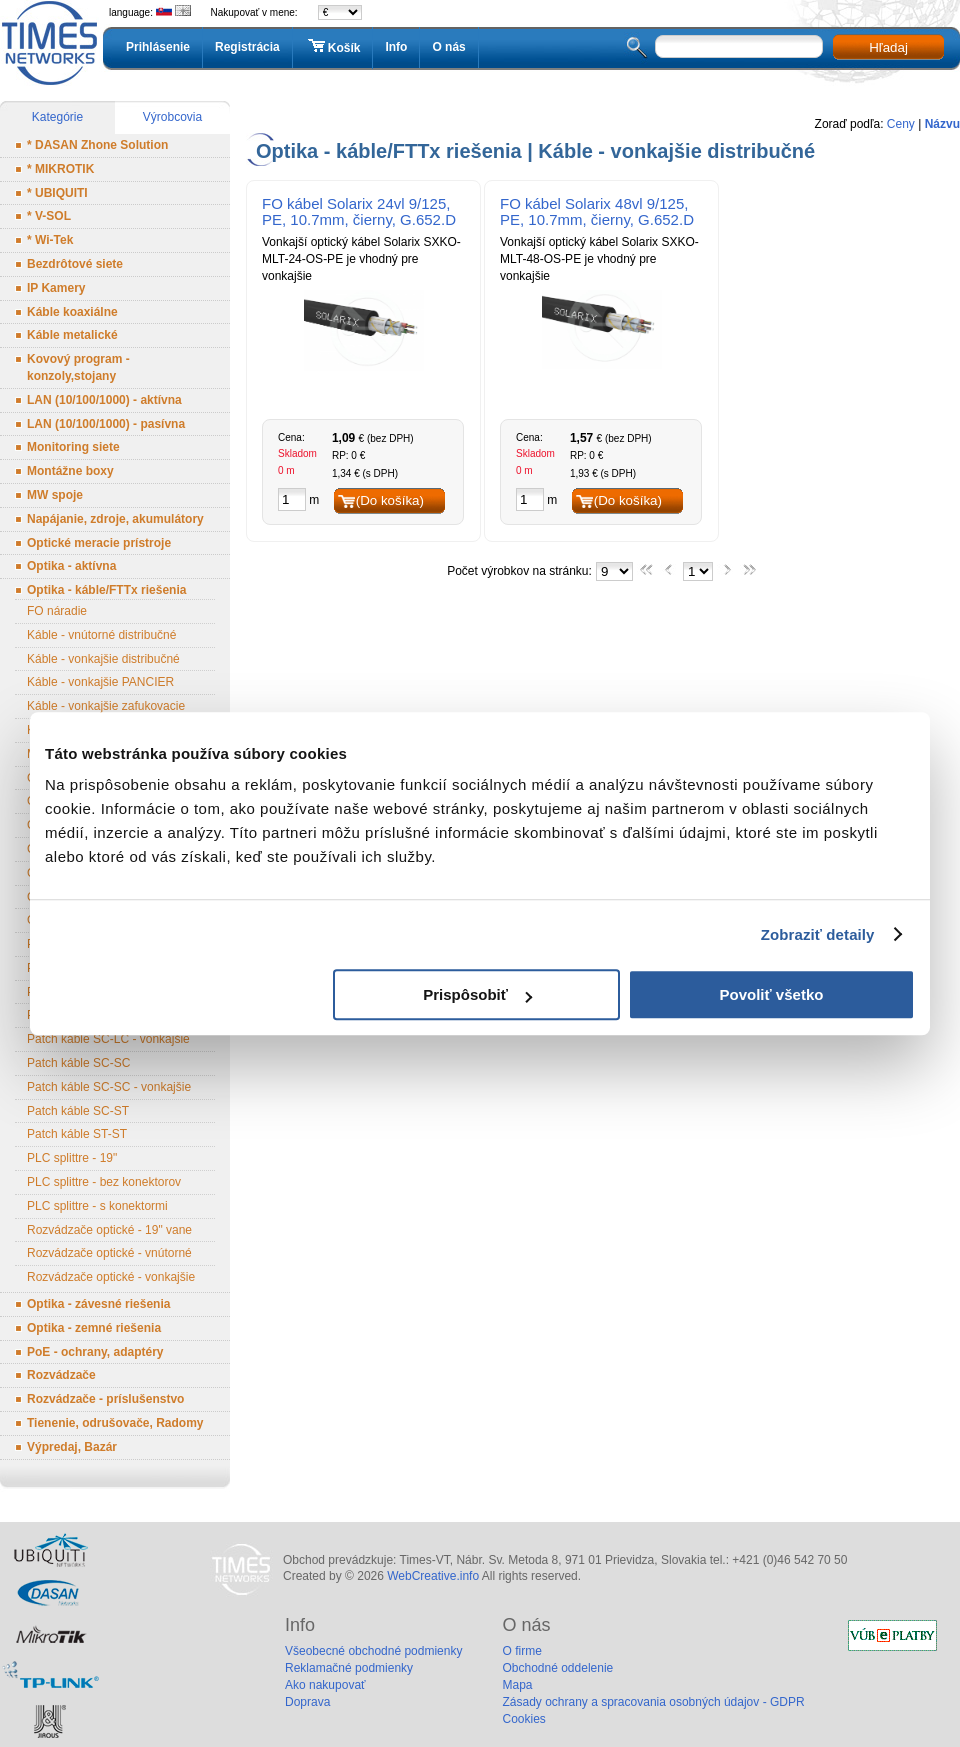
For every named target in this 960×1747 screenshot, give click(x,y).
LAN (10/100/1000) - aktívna (104, 400)
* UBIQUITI (57, 193)
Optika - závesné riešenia (98, 1304)
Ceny (901, 124)
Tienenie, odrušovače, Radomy (115, 1423)
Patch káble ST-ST (77, 1134)
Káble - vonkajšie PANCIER (100, 682)
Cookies (523, 1719)
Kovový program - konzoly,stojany (78, 367)
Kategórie (57, 117)
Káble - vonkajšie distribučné (103, 659)
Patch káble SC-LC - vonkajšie (108, 1039)
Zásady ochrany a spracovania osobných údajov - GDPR (653, 1702)
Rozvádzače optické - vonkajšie (111, 1277)
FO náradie (57, 611)
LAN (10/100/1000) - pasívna (106, 424)
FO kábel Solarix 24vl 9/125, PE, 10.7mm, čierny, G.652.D (359, 212)
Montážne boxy (70, 471)
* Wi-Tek (50, 240)
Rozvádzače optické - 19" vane (109, 1230)
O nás (448, 47)
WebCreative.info (433, 1576)
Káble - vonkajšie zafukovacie (106, 706)
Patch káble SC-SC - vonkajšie (109, 1087)
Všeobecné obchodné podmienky (373, 1651)
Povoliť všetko (772, 994)
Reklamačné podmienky (349, 1668)
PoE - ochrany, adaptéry (95, 1352)
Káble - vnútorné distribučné (101, 635)
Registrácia (247, 47)
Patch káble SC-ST (78, 1111)
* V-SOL (49, 216)
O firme (521, 1651)
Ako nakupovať (325, 1685)
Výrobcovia (172, 117)
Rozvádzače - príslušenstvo (105, 1399)
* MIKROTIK (60, 169)
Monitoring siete (73, 447)
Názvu (942, 124)
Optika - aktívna (71, 566)
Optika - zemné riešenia (94, 1328)
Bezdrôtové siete (75, 264)
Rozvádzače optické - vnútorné (109, 1253)
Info (396, 47)
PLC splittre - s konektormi (97, 1206)
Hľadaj (888, 47)
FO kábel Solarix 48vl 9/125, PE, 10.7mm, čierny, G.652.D (597, 212)
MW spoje (55, 495)
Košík (333, 47)
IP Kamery (56, 288)
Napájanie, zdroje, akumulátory (115, 519)
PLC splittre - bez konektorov (104, 1182)
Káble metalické (72, 335)
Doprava (307, 1702)
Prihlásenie (158, 47)
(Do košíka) (390, 500)
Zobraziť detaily (818, 934)
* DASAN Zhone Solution (97, 145)
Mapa (517, 1685)
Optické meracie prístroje (99, 543)
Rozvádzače (61, 1375)
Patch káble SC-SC (78, 1063)
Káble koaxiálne (72, 312)
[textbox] (739, 46)
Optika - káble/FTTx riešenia (106, 590)
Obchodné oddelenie (557, 1668)
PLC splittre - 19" (72, 1158)
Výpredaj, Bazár (72, 1447)
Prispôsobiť (477, 994)
